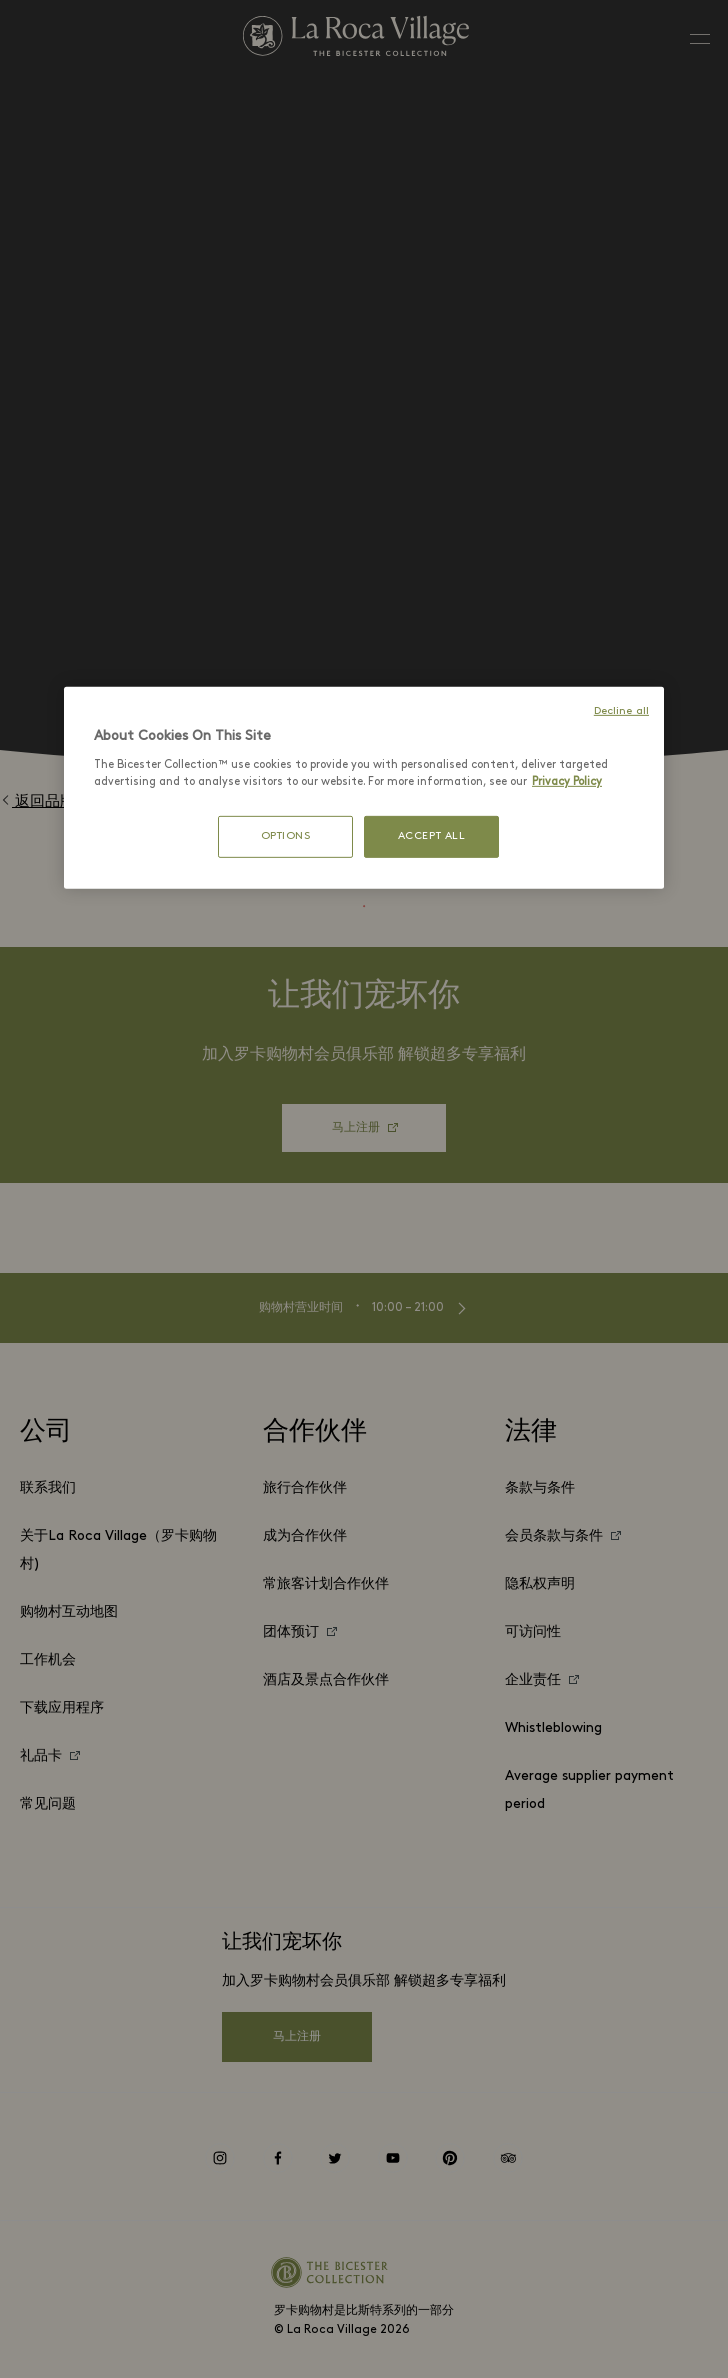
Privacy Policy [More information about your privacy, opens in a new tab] (567, 782)
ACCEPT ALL (432, 836)
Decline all (621, 711)
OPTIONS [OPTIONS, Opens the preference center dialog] (286, 836)
